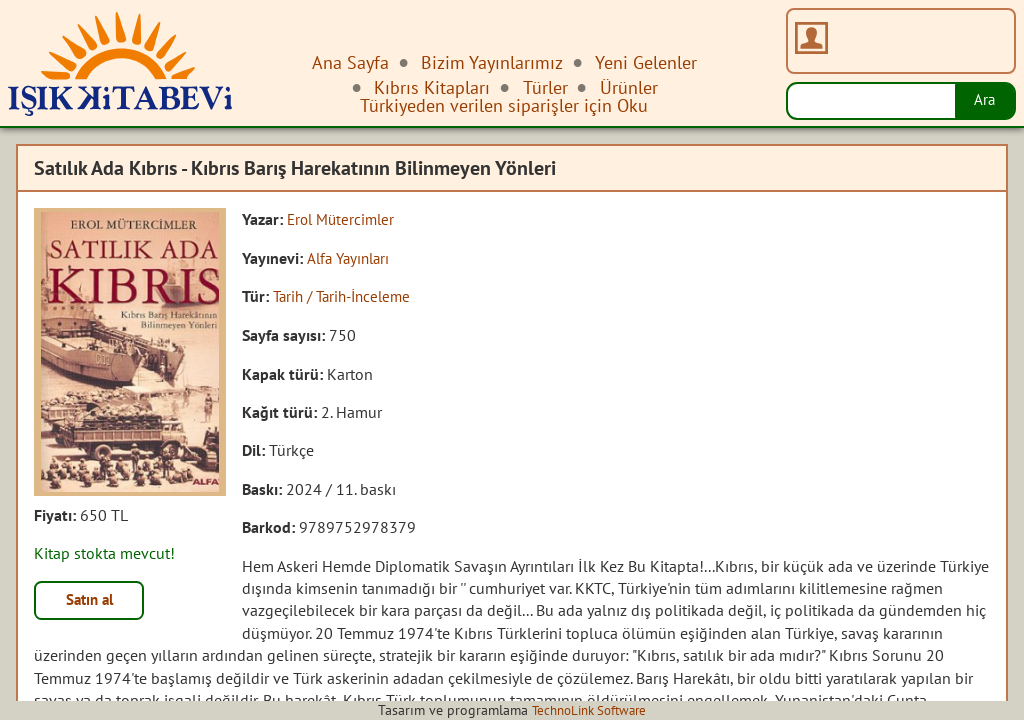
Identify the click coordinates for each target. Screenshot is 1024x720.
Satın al (94, 602)
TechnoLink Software (589, 710)
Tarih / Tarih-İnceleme (347, 296)
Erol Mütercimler (344, 219)
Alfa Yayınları (351, 257)
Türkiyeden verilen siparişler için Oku (504, 105)
